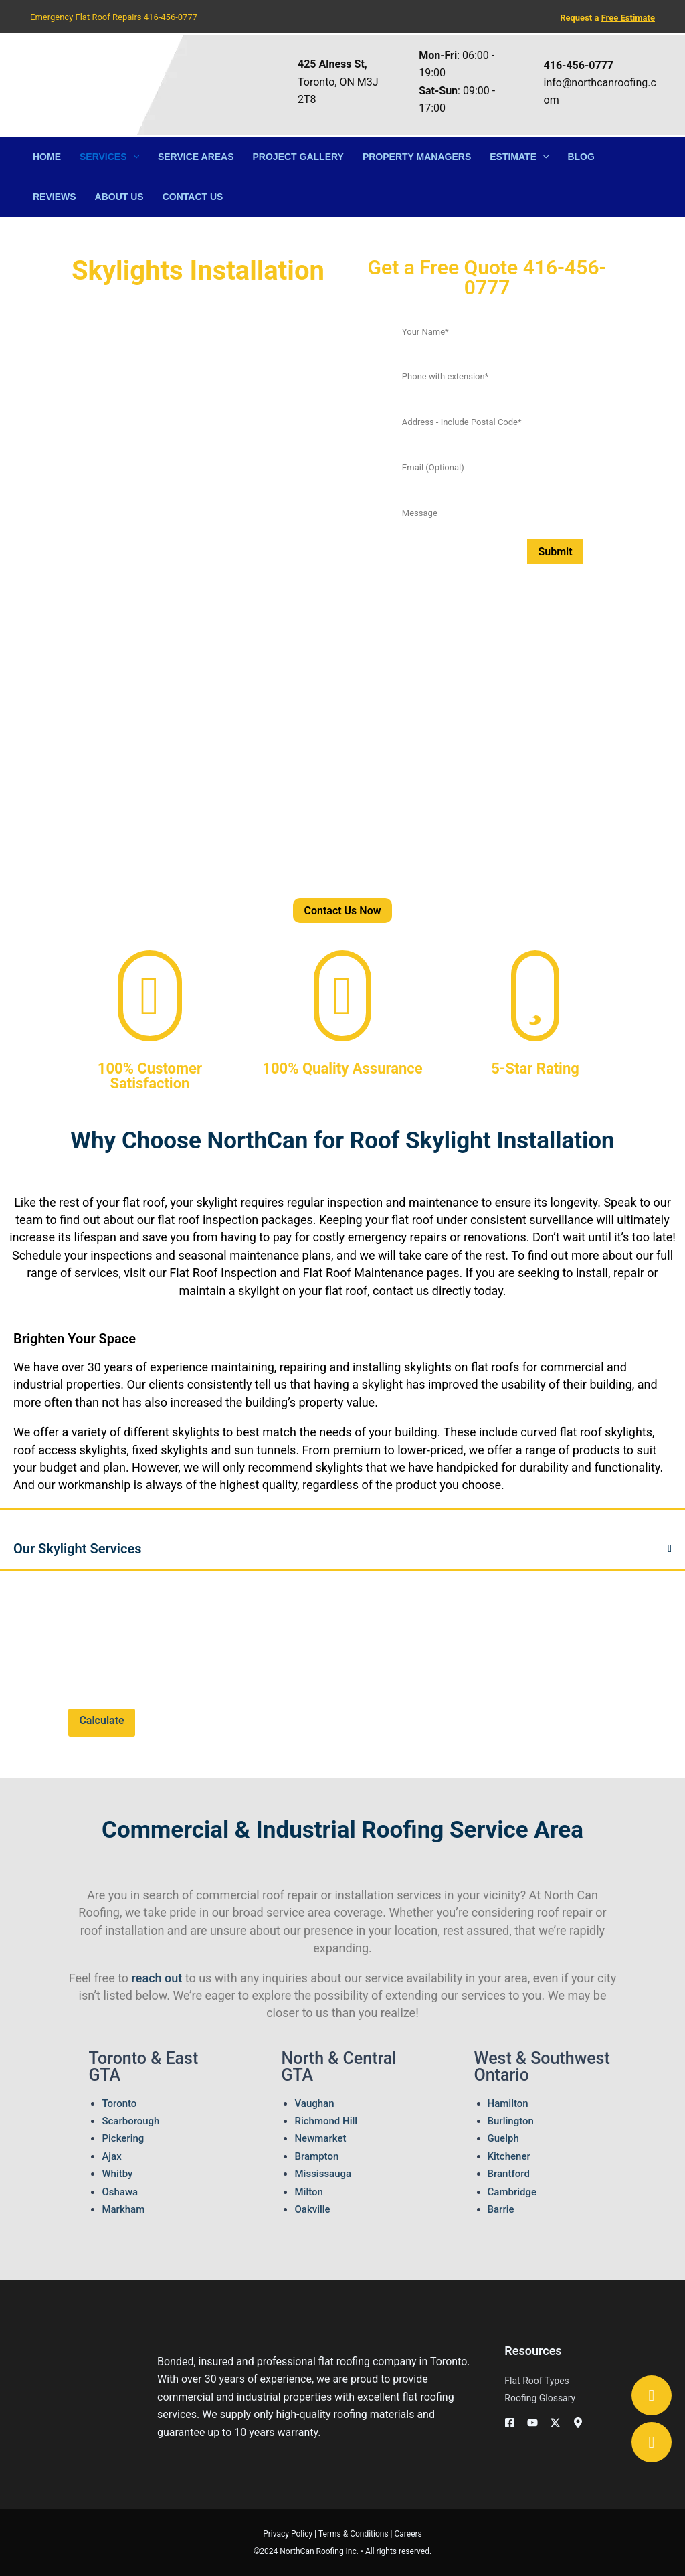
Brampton (316, 2156)
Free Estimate (628, 18)
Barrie (501, 2209)
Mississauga (322, 2174)
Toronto (119, 2103)
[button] (133, 157)
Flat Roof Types (536, 2380)
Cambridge (512, 2192)
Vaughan (314, 2103)
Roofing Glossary (539, 2398)
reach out (157, 1978)
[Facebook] (509, 2422)
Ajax (111, 2156)
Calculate (101, 1720)
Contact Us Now (342, 910)
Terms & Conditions (353, 2534)
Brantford (509, 2174)
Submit (555, 551)
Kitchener (509, 2156)
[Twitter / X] (555, 2422)
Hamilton (508, 2103)
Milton (308, 2192)
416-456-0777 (170, 17)
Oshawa (120, 2192)
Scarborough (130, 2121)
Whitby (117, 2174)
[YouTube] (532, 2422)
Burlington (511, 2121)
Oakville (312, 2209)
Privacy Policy (287, 2534)
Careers (408, 2534)
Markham (123, 2209)
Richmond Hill (325, 2121)
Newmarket (320, 2138)
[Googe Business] (578, 2422)
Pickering (123, 2138)
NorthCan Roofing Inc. (319, 2551)
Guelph (503, 2138)
